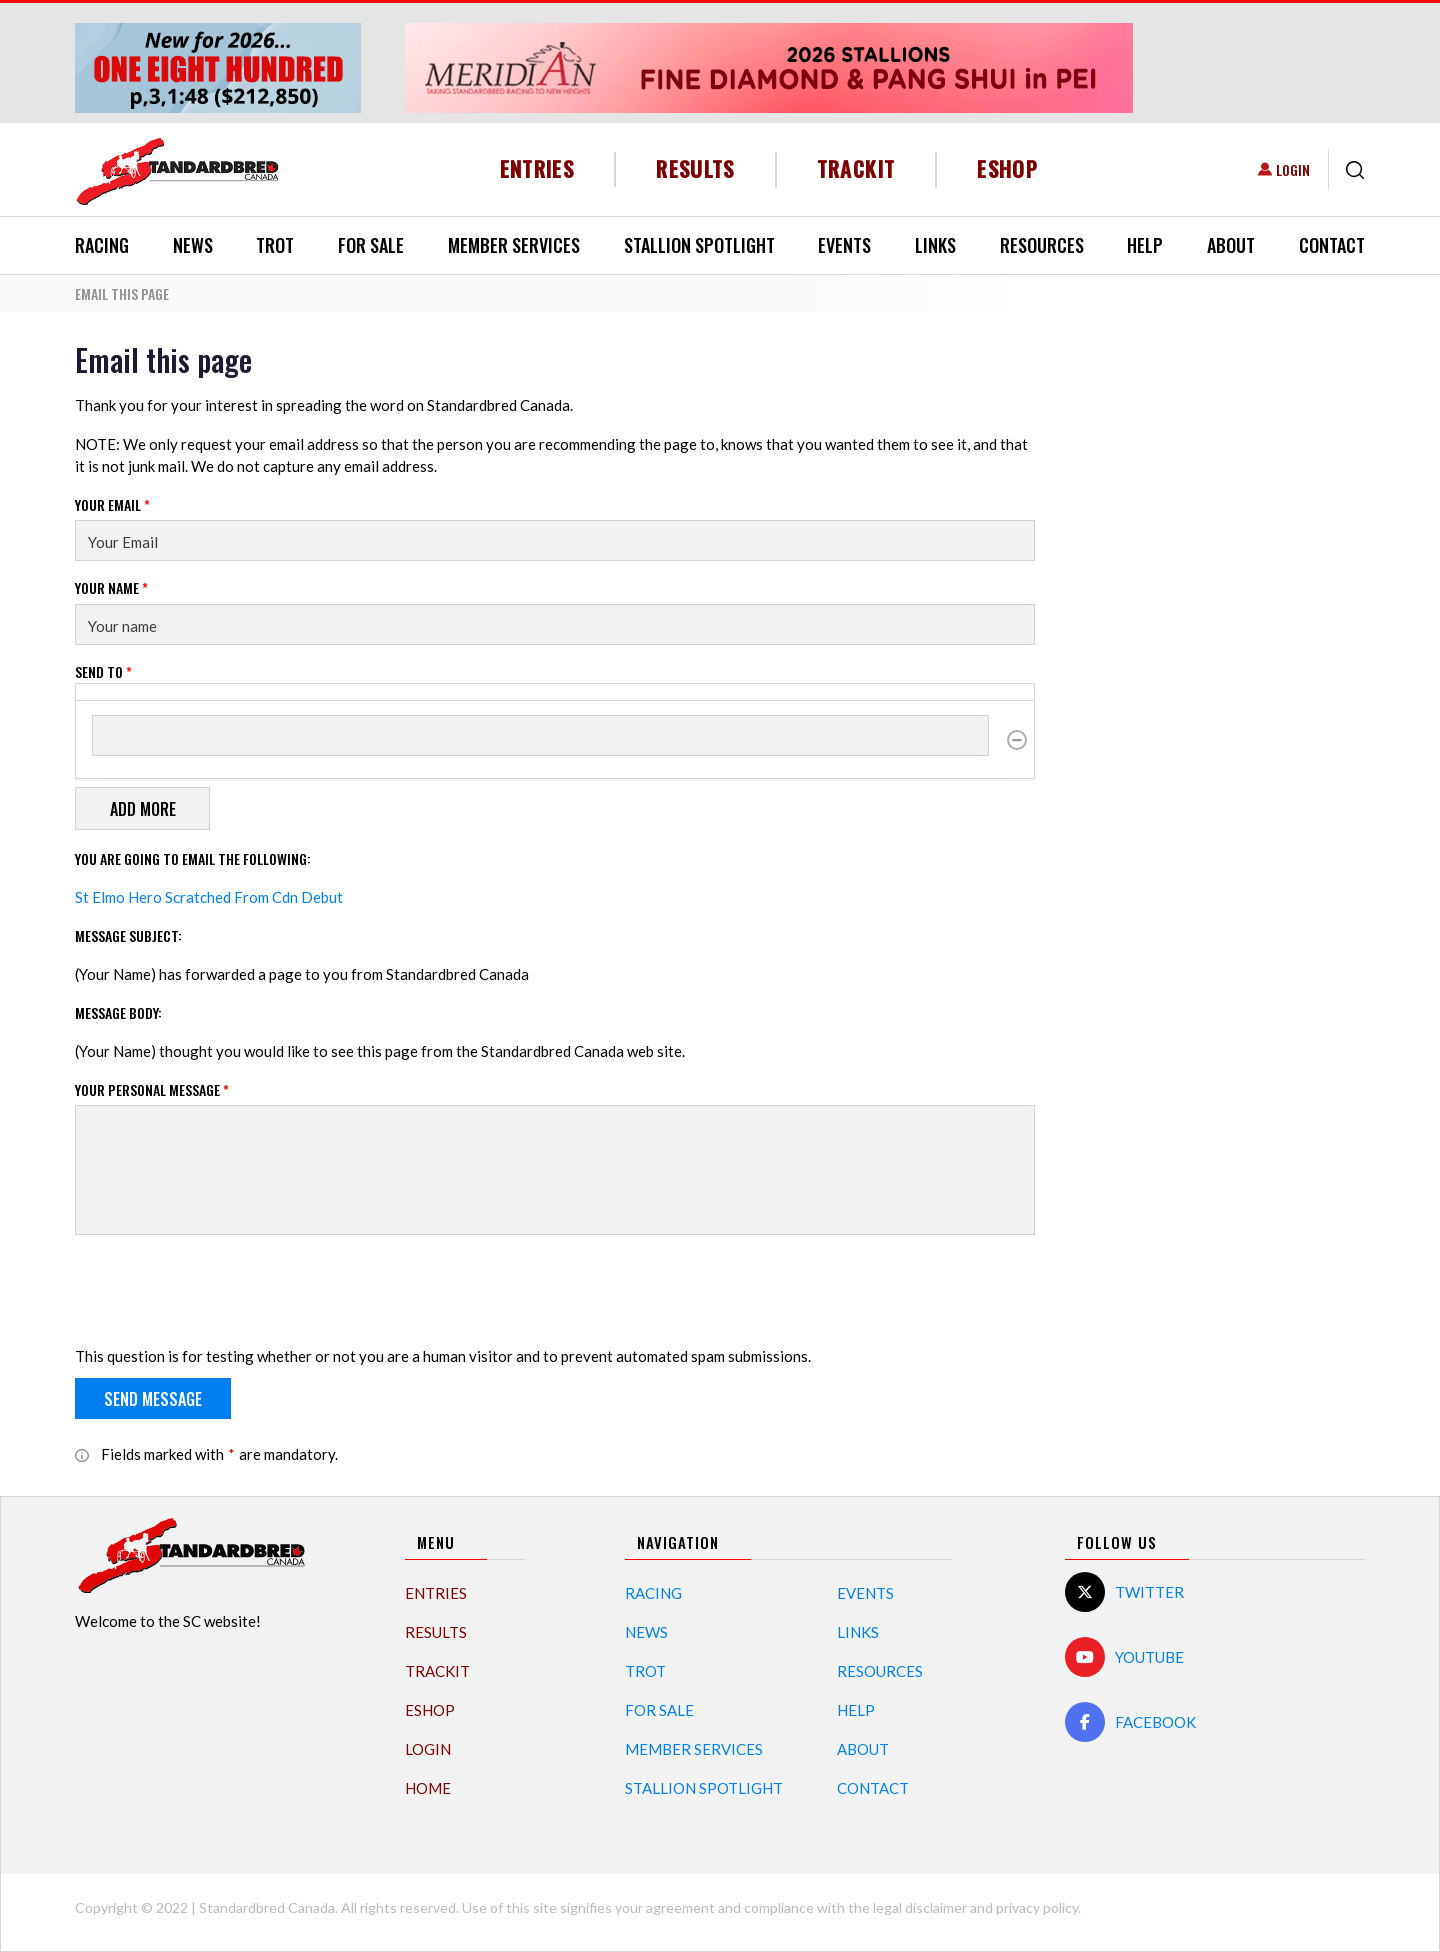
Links (935, 245)
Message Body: (118, 1012)
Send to (103, 671)
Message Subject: (128, 935)
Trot (275, 245)
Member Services (514, 245)
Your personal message (152, 1089)
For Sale (371, 245)
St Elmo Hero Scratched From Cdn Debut (209, 897)
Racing (102, 245)
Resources (1042, 245)
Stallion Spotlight (699, 245)
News (193, 245)
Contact (1332, 245)
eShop (1007, 168)
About (1231, 245)
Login (1293, 169)
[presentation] (227, 1290)
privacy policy (1037, 1907)
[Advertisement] (1215, 642)
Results (695, 168)
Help (1145, 245)
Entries (537, 168)
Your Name (111, 587)
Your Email (112, 504)
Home (428, 1788)
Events (844, 245)
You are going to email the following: (193, 858)
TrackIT (856, 168)
